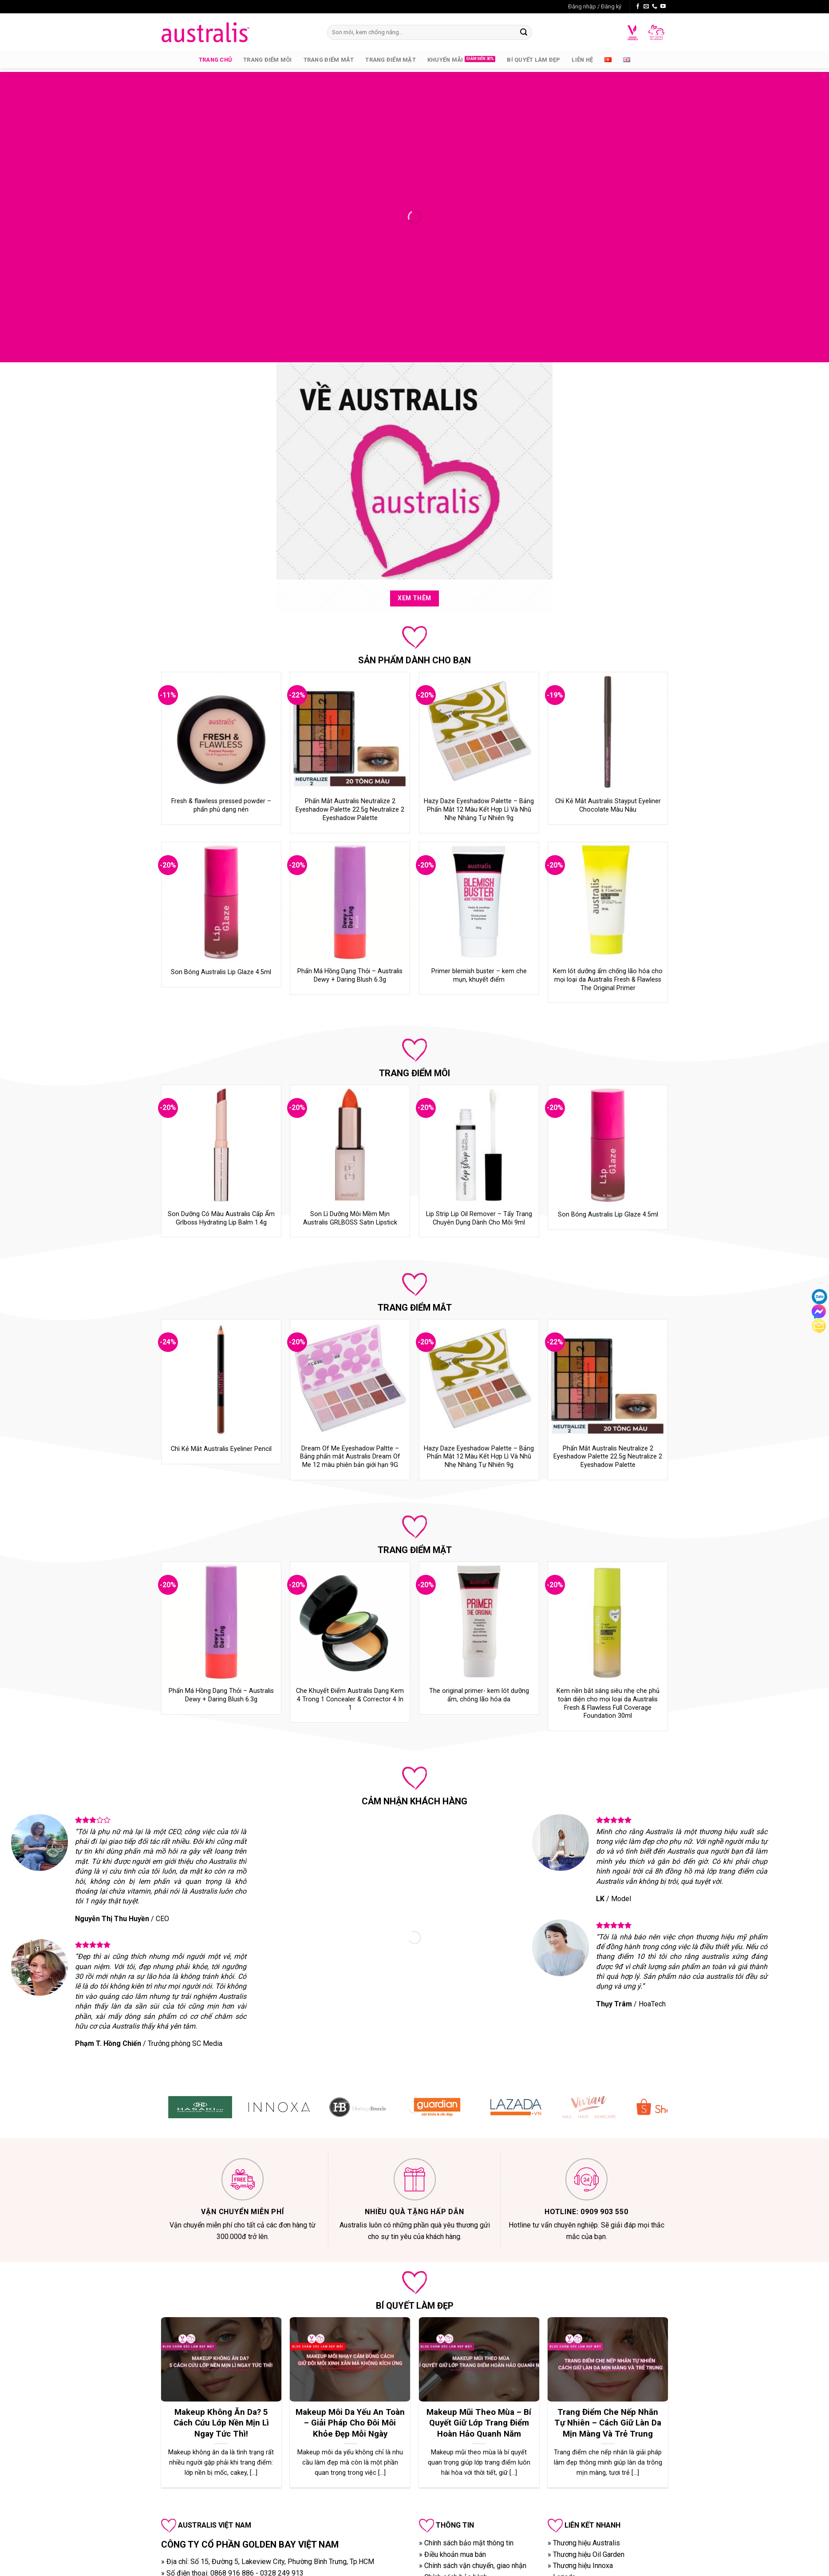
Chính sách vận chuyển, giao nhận (475, 2565)
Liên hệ (582, 59)
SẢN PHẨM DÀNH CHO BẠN (414, 660)
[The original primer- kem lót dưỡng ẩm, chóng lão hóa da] (479, 1621)
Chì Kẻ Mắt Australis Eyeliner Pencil (221, 1449)
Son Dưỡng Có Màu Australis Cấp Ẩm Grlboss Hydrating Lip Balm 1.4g (221, 1218)
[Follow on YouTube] (663, 7)
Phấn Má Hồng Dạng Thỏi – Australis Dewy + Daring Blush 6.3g (350, 975)
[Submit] (524, 32)
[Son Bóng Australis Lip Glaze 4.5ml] (221, 902)
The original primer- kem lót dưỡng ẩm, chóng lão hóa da (479, 1695)
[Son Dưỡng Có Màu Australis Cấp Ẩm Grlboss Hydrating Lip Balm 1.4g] (221, 1145)
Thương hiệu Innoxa (583, 2565)
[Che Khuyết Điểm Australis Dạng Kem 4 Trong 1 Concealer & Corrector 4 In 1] (350, 1621)
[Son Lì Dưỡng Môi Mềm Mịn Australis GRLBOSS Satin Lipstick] (350, 1145)
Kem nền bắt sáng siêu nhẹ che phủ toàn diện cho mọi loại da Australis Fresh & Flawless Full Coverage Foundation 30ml (608, 1703)
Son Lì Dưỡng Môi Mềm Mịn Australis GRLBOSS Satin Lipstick (350, 1218)
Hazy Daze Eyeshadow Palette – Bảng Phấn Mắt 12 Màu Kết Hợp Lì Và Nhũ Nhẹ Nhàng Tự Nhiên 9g (479, 809)
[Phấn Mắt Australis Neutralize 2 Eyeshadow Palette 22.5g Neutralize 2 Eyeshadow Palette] (350, 732)
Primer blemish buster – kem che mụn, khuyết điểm (479, 975)
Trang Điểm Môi (267, 59)
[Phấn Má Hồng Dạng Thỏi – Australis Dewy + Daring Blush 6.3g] (350, 902)
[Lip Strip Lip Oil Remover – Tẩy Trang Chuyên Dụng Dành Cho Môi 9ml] (479, 1145)
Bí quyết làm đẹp (533, 59)
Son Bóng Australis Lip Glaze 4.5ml (221, 972)
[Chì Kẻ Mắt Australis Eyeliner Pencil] (221, 1379)
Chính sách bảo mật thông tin (468, 2543)
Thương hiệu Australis (586, 2543)
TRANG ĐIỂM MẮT (415, 1307)
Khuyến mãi (445, 59)
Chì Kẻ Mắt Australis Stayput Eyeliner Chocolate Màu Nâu (608, 805)
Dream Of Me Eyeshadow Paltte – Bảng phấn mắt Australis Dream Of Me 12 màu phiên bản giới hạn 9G (350, 1457)
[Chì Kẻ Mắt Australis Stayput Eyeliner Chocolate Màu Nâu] (607, 732)
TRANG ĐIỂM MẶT (415, 1550)
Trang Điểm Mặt (390, 59)
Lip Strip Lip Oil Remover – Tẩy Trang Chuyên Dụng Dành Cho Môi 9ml (479, 1218)
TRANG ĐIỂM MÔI (414, 1073)
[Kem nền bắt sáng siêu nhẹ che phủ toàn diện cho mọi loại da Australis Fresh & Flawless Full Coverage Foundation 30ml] (607, 1621)
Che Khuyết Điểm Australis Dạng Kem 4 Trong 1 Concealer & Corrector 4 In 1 (350, 1699)
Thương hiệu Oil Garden (588, 2554)
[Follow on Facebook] (637, 7)
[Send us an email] (646, 7)
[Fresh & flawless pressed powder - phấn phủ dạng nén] (221, 732)
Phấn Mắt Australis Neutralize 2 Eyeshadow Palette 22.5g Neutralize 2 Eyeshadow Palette (350, 809)
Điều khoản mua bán (455, 2554)
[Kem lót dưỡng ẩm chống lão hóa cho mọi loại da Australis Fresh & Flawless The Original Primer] (607, 902)
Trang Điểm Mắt (329, 59)
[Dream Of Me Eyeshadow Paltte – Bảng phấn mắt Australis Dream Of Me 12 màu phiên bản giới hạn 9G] (350, 1379)
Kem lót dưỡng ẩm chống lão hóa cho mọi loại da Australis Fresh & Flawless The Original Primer (608, 979)
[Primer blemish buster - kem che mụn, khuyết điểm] (479, 902)
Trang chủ (215, 59)
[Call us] (654, 7)
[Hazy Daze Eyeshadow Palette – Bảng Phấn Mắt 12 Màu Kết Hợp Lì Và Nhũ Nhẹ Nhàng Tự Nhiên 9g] (479, 732)
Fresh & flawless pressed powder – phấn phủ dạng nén (221, 805)
